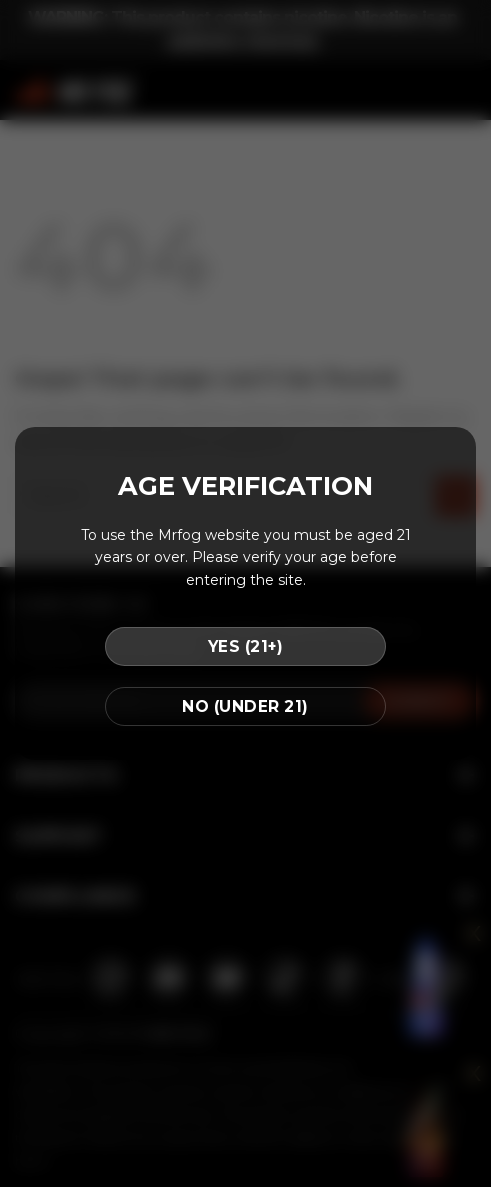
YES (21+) (245, 646)
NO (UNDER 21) (245, 706)
